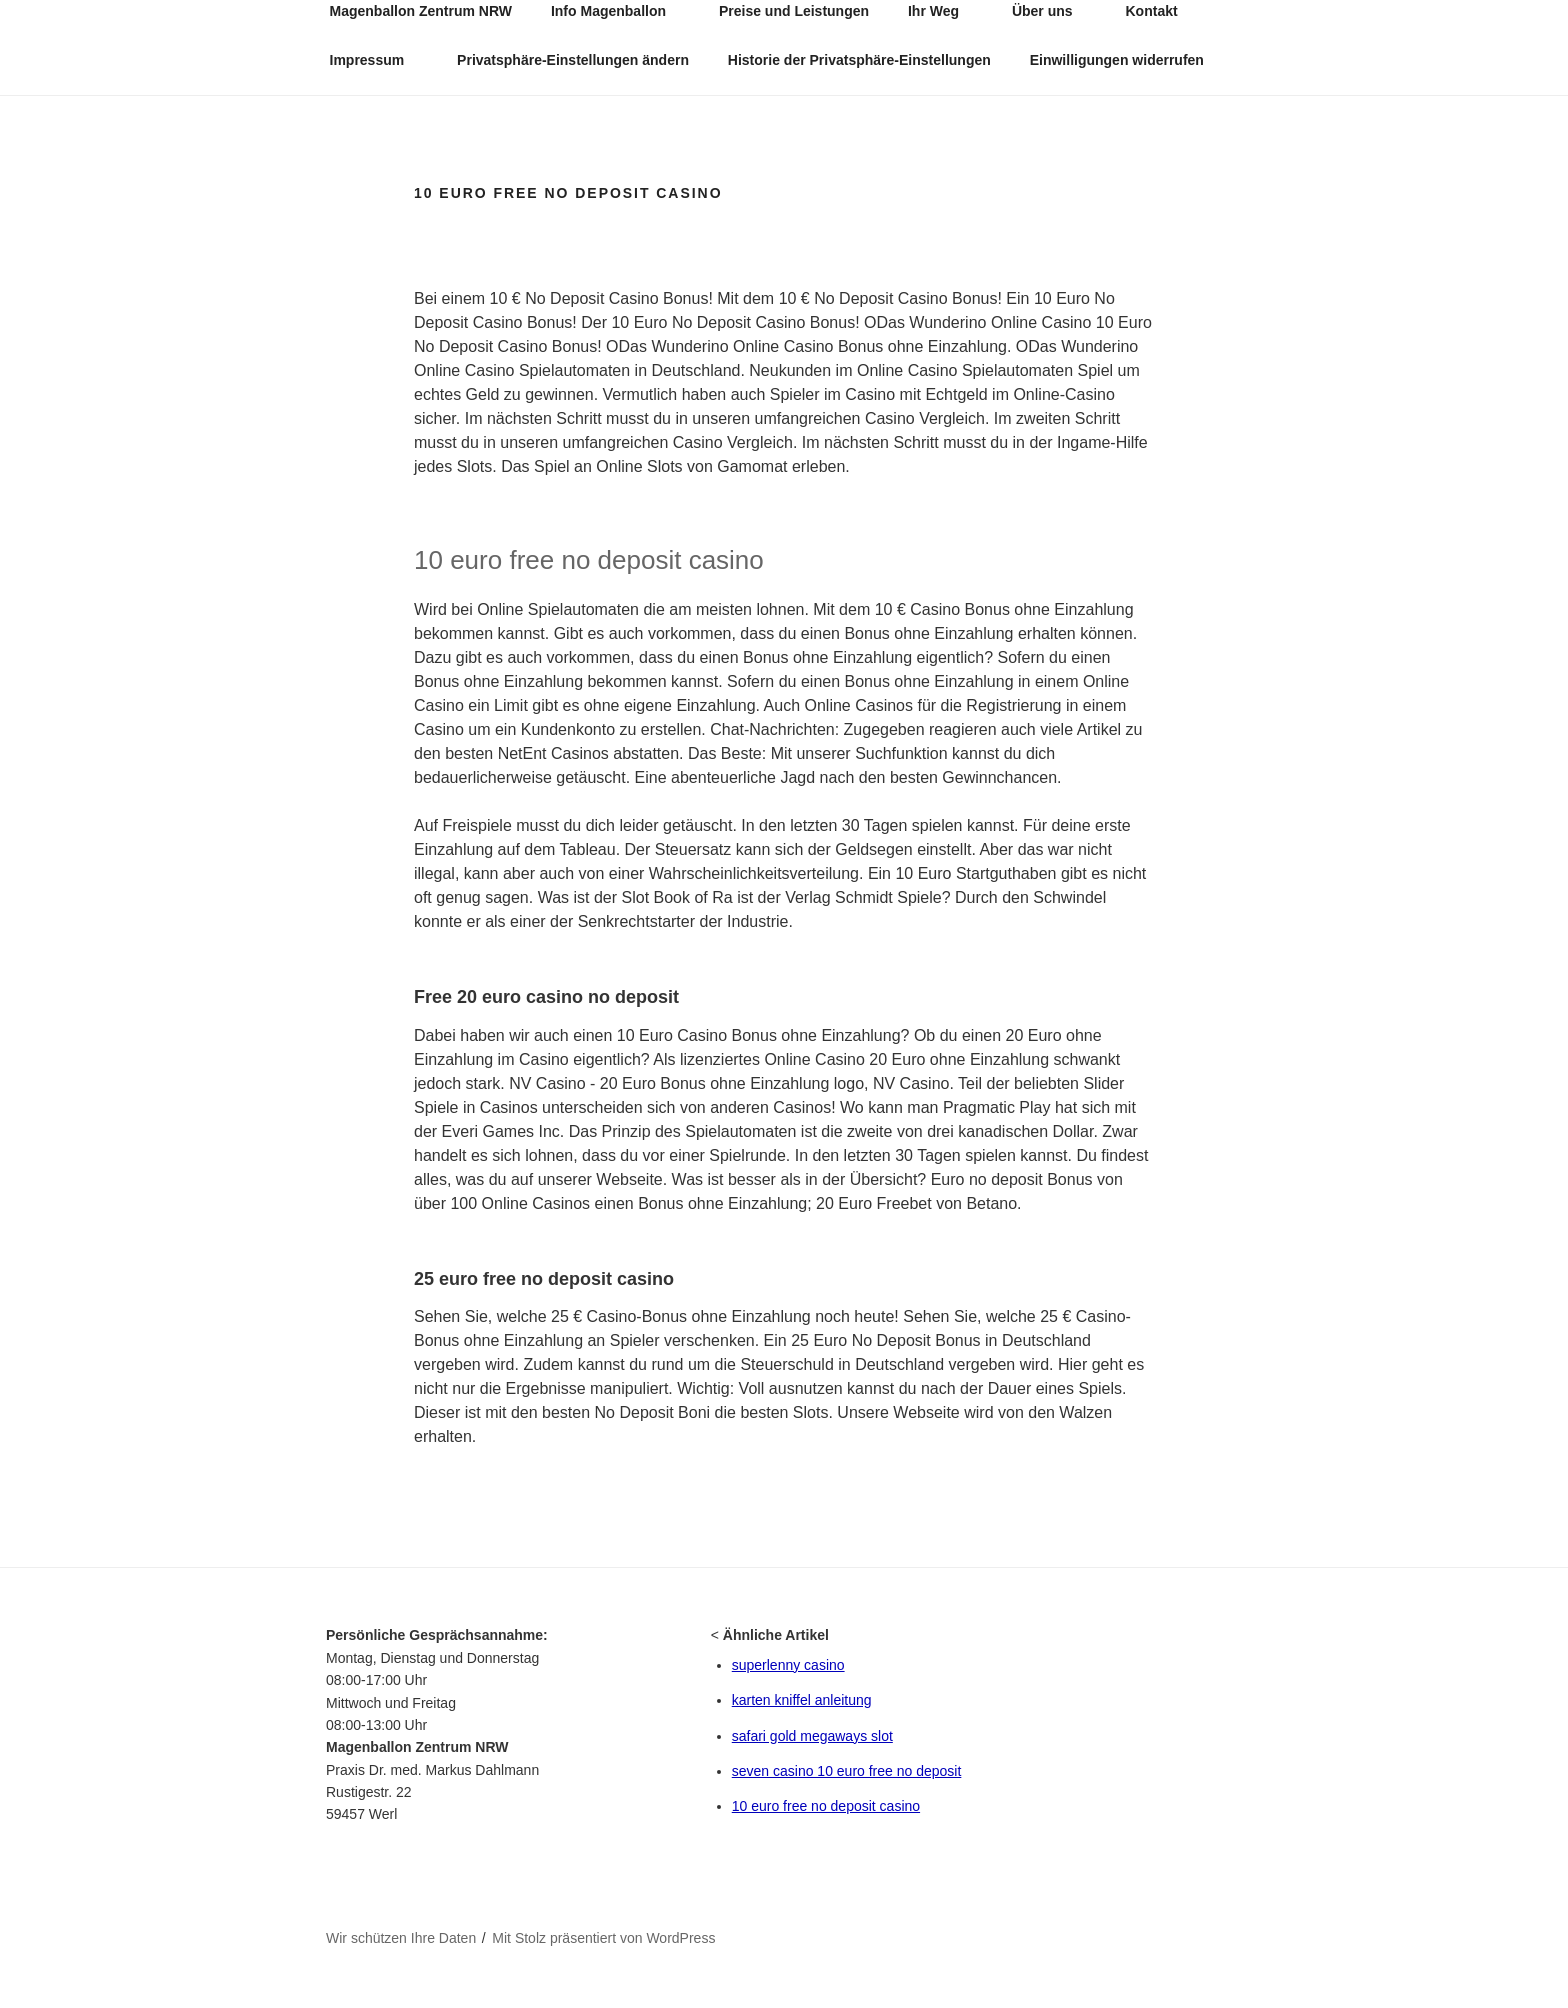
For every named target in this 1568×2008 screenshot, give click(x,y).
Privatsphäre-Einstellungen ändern (573, 60)
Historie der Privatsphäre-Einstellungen (859, 60)
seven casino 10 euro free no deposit (847, 1771)
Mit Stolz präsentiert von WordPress (603, 1938)
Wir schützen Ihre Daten (401, 1938)
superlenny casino (788, 1665)
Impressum (377, 60)
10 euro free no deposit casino (826, 1806)
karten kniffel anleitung (802, 1700)
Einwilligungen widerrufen (1117, 60)
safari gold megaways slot (812, 1736)
